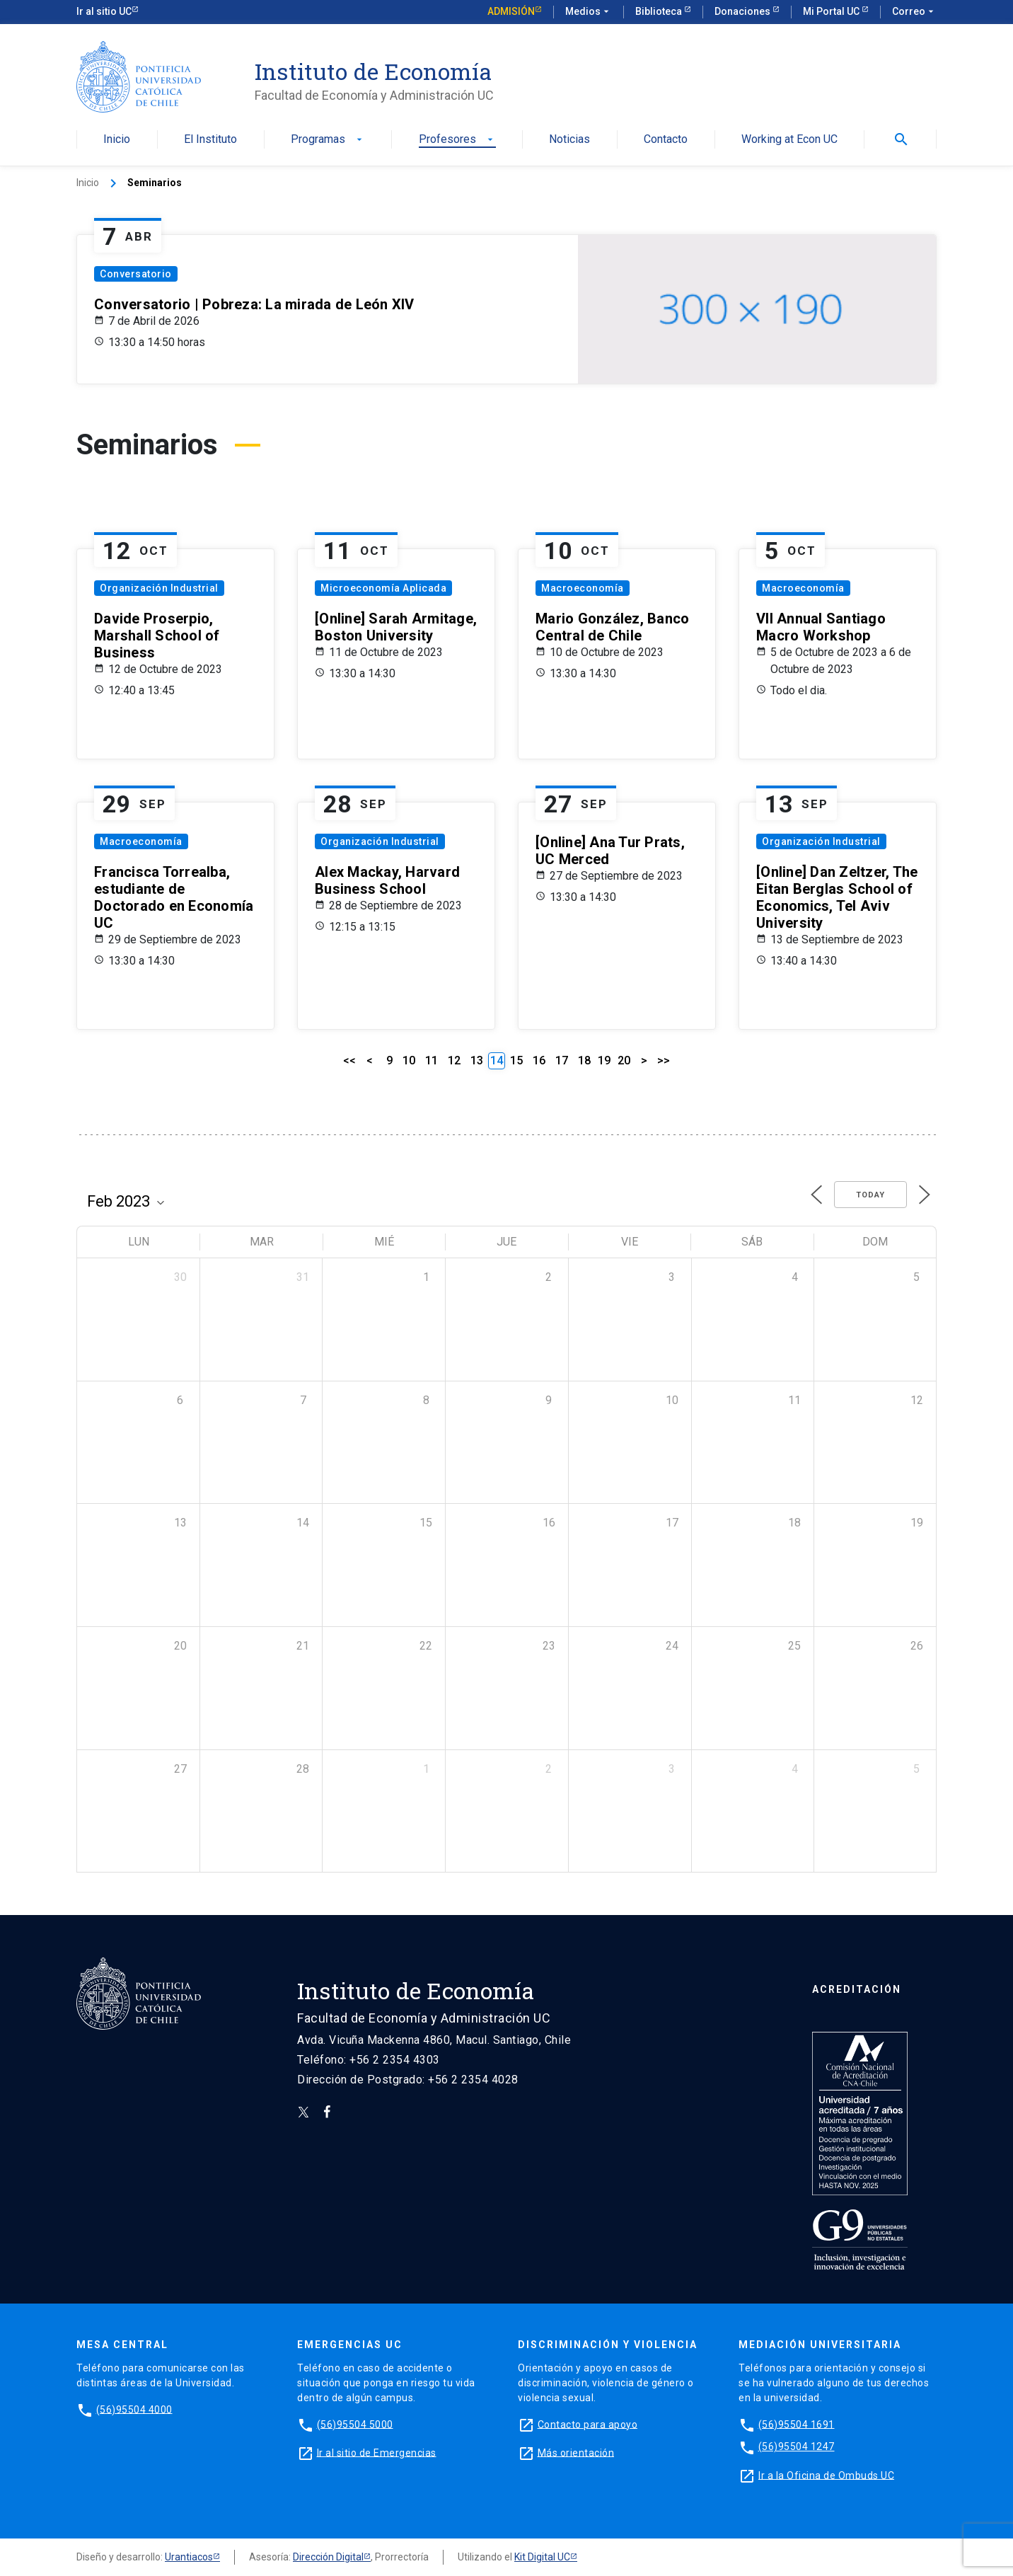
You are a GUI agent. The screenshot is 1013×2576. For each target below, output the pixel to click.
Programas (328, 140)
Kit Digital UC (542, 2557)
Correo (914, 12)
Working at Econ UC (789, 140)
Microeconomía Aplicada (383, 588)
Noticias (569, 140)
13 (476, 1060)
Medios (588, 12)
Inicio (116, 140)
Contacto (666, 140)
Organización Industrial (159, 588)
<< (349, 1060)
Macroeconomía (582, 588)
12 (454, 1060)
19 (604, 1060)
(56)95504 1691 (796, 2424)
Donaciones (743, 11)
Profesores (457, 140)
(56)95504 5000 (355, 2424)
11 (431, 1060)
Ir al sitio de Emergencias (376, 2452)
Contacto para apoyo (588, 2424)
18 (584, 1060)
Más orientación (576, 2452)
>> (663, 1060)
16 (539, 1060)
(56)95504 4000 (134, 2409)
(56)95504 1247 (796, 2446)
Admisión (511, 11)
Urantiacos (189, 2557)
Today (870, 1195)
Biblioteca (659, 11)
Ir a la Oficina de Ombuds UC (826, 2474)
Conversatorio (136, 274)
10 (409, 1060)
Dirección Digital (328, 2557)
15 (516, 1060)
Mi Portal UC (832, 11)
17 (561, 1060)
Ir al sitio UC (104, 11)
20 (624, 1060)
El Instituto (210, 140)
